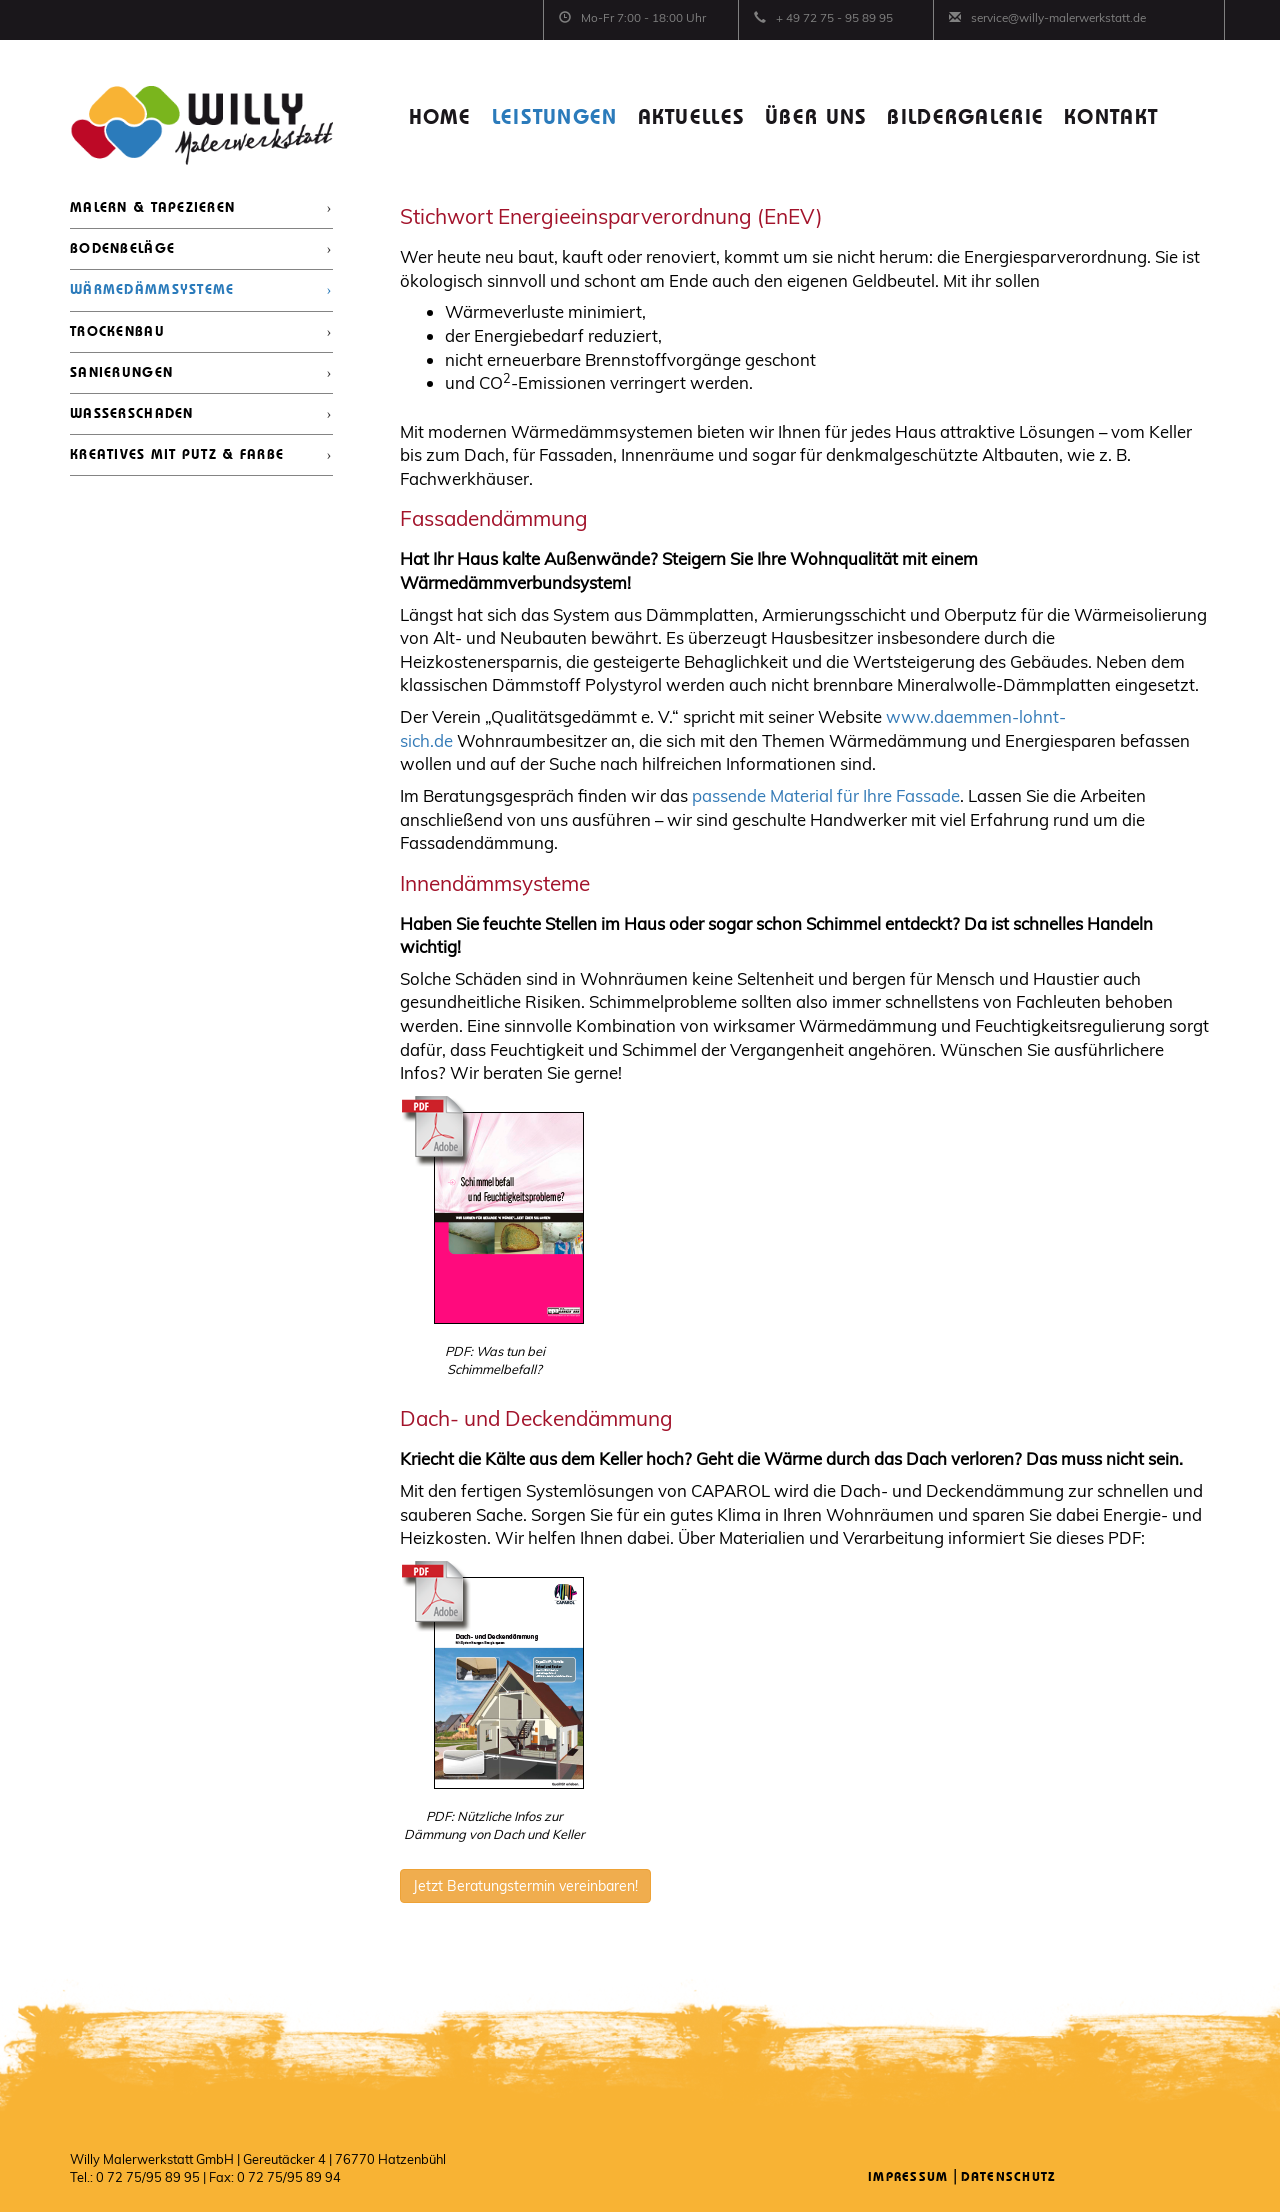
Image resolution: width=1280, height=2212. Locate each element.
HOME (440, 118)
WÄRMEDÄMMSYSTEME (152, 290)
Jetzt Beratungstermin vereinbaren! (525, 1886)
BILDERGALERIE (965, 118)
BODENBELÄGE (122, 249)
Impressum (908, 2177)
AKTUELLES (692, 118)
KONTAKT (1111, 118)
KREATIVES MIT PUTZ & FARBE (177, 455)
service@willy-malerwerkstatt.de (1058, 17)
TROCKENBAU (117, 332)
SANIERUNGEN (121, 373)
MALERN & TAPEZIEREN (152, 208)
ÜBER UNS (816, 118)
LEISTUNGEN (555, 118)
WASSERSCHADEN (132, 414)
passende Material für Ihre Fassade (826, 795)
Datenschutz (1009, 2177)
